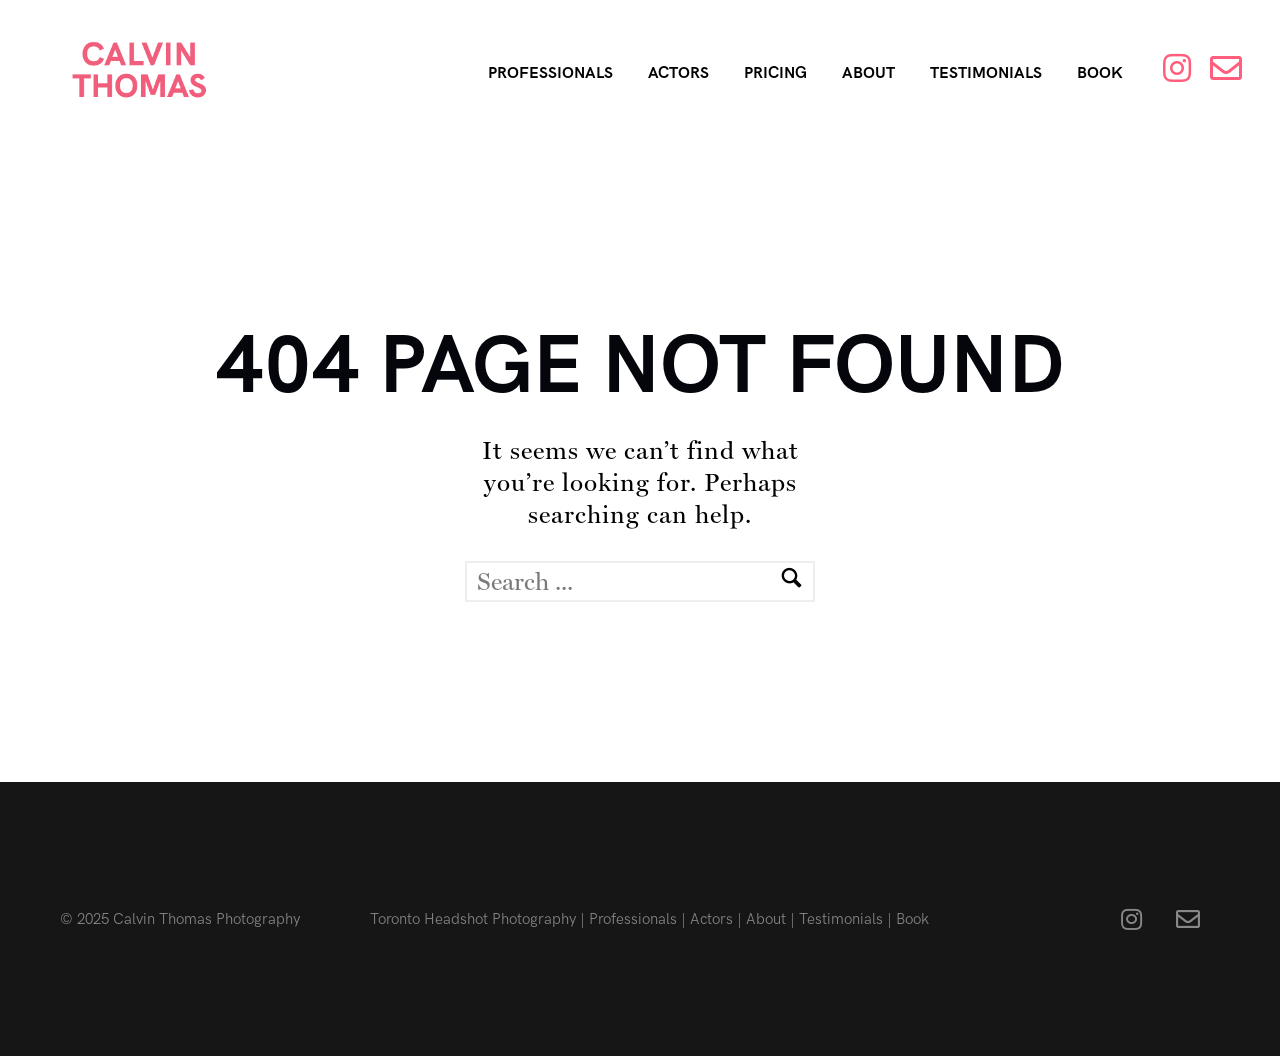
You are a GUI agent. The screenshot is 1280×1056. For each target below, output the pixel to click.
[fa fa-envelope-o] (1188, 919)
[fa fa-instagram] (1136, 919)
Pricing (775, 73)
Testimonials (986, 73)
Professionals (550, 73)
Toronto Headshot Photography (473, 919)
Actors (678, 73)
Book (1100, 73)
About (868, 73)
